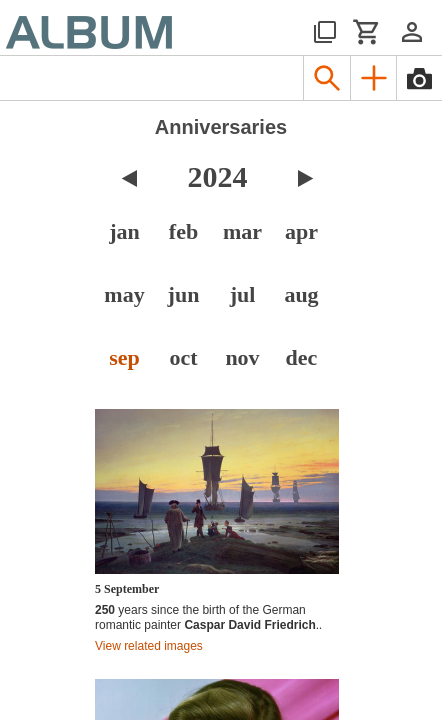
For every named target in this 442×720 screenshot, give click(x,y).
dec (302, 357)
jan (124, 231)
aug (301, 294)
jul (243, 294)
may (124, 294)
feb (183, 231)
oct (183, 357)
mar (242, 231)
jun (184, 294)
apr (301, 231)
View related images (149, 646)
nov (242, 357)
